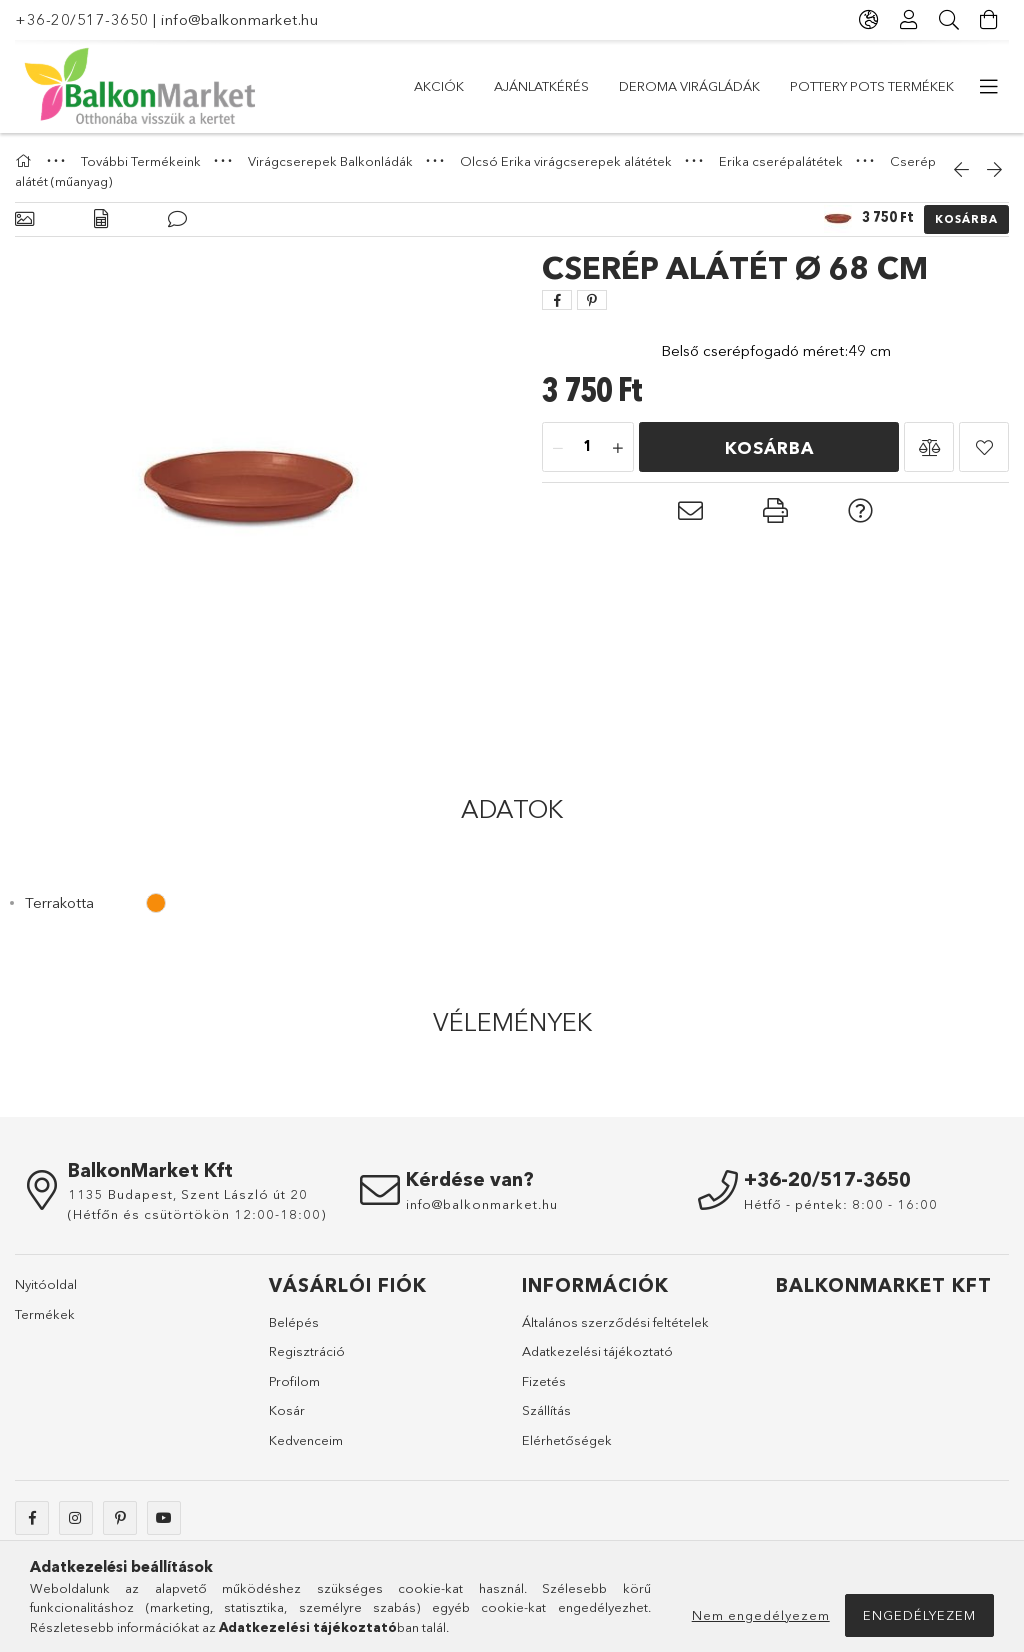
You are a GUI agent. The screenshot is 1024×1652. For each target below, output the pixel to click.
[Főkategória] (26, 161)
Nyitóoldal (46, 1284)
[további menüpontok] (989, 87)
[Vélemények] (177, 219)
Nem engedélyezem (761, 1615)
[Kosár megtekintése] (989, 20)
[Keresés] (949, 20)
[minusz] (558, 448)
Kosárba (966, 219)
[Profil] (909, 20)
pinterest (120, 1518)
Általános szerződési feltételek (615, 1322)
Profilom (294, 1381)
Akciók (439, 86)
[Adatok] (101, 219)
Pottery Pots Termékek (872, 86)
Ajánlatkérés (541, 86)
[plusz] (618, 448)
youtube (164, 1518)
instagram (76, 1518)
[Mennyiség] (588, 448)
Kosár (287, 1410)
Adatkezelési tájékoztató (597, 1351)
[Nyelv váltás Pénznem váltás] (869, 20)
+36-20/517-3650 (82, 19)
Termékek (45, 1314)
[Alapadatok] (24, 219)
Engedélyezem (919, 1615)
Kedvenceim (306, 1440)
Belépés (294, 1322)
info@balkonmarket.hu (239, 19)
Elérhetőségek (567, 1440)
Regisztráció (307, 1351)
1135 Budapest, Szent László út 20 (188, 1194)
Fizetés (544, 1381)
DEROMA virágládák (689, 86)
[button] (929, 447)
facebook (32, 1518)
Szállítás (546, 1410)
